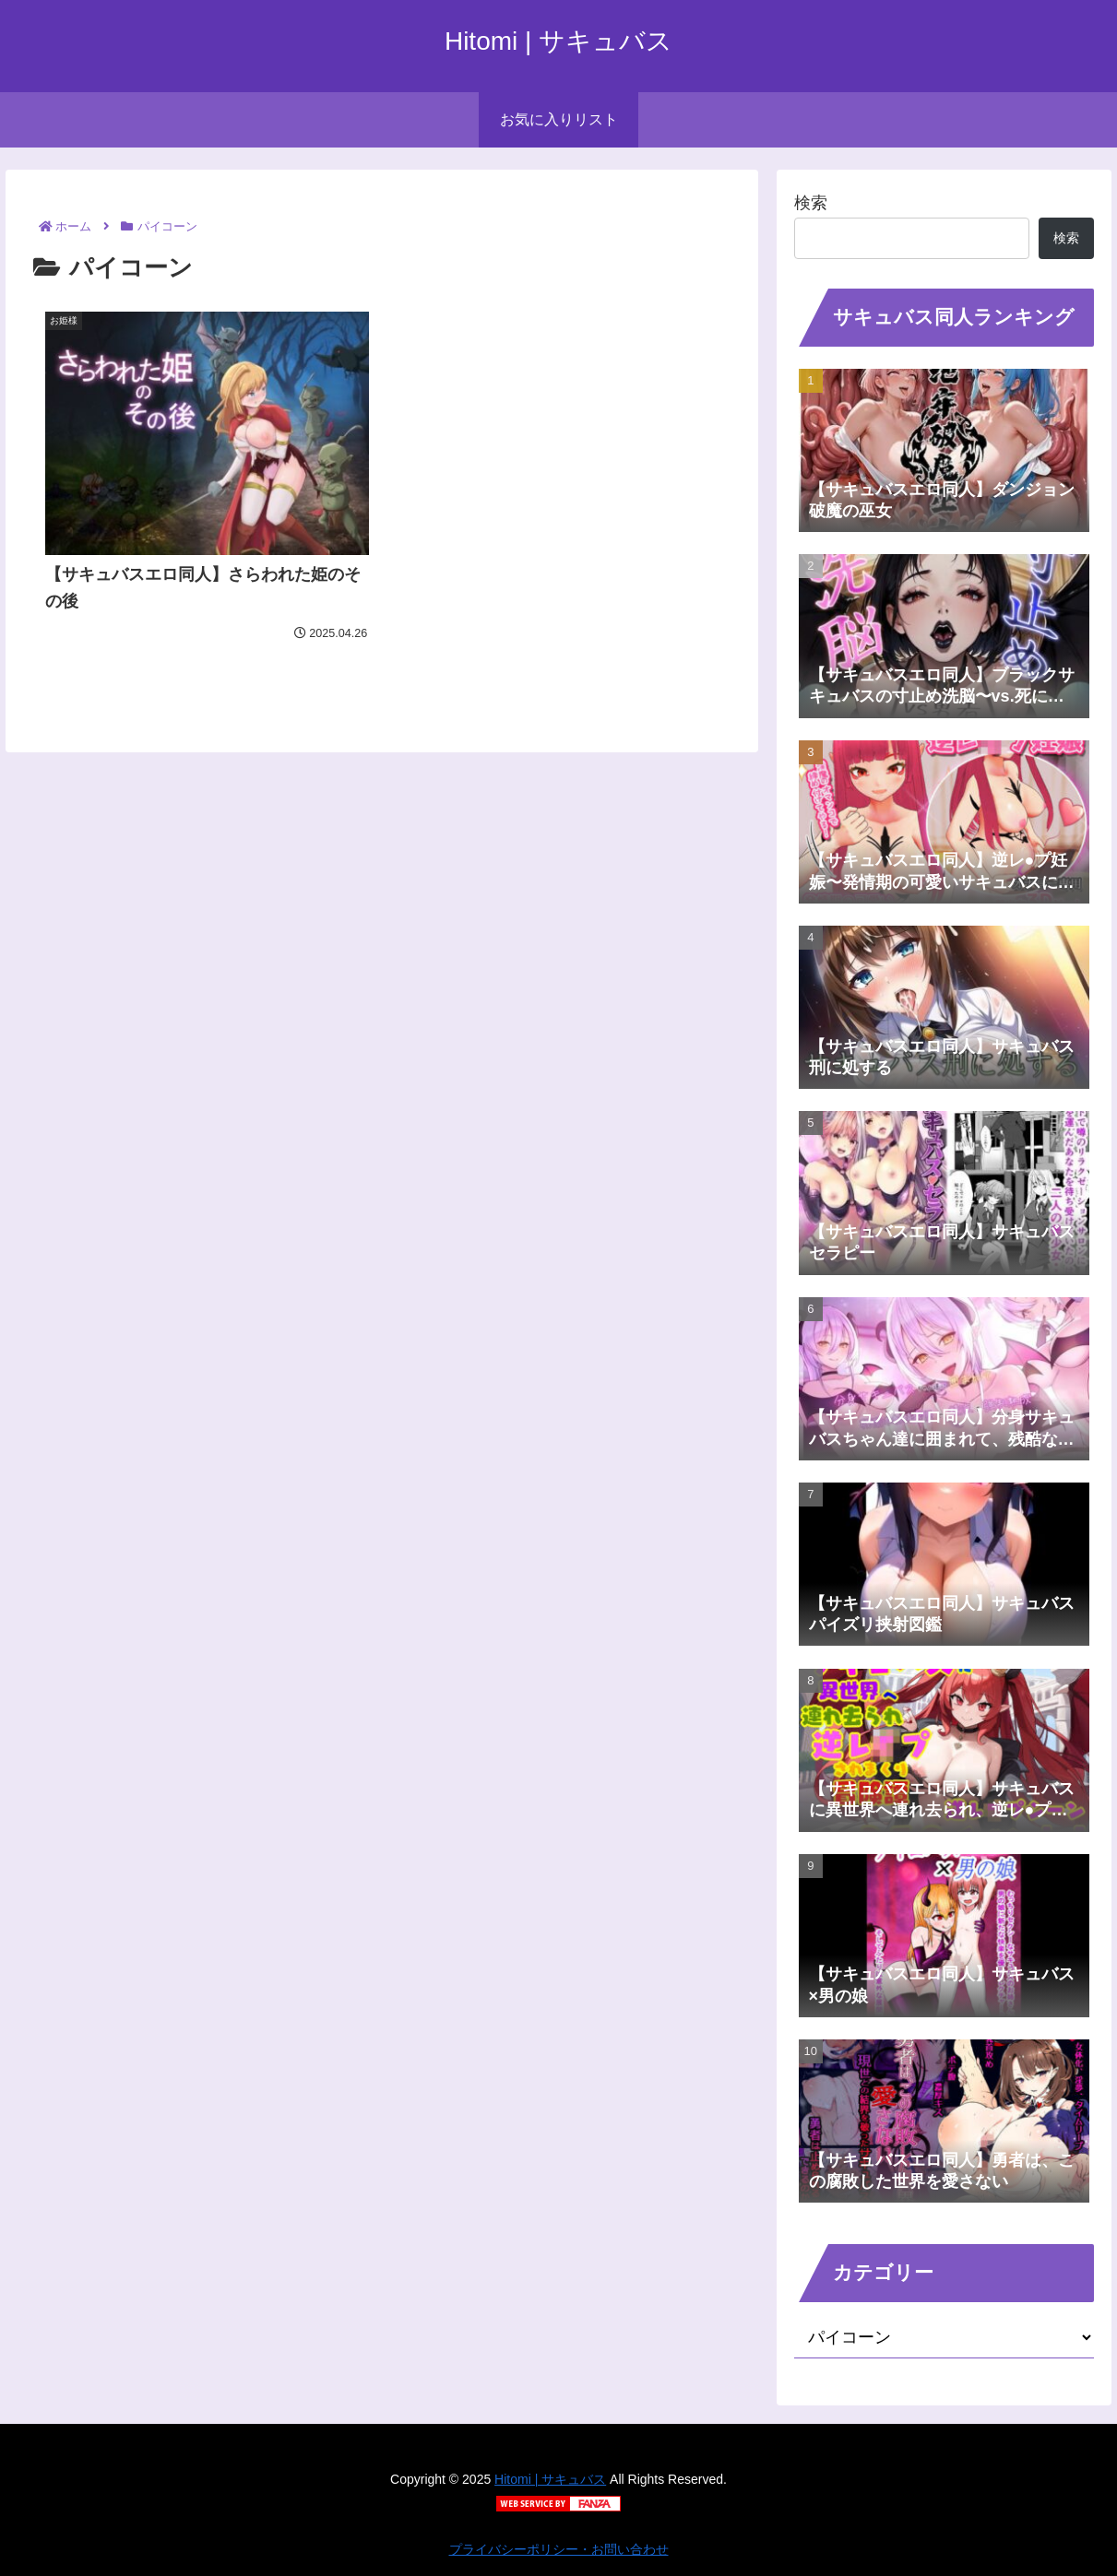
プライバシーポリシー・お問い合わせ (559, 2549)
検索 (810, 203)
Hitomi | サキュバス (550, 2479)
